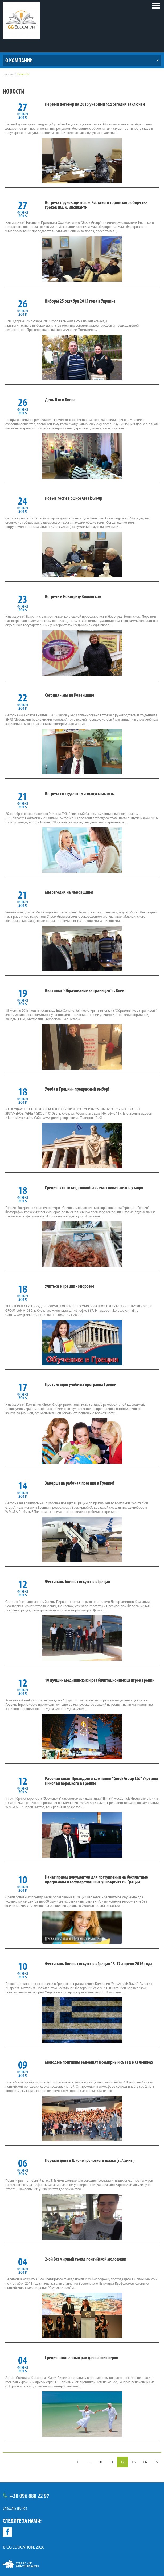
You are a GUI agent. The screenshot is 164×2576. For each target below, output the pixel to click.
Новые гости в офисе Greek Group (73, 498)
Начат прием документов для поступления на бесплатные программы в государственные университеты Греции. (96, 1879)
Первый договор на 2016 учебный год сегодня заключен (95, 104)
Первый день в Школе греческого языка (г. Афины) (90, 2160)
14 (145, 2462)
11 (111, 2462)
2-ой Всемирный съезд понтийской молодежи (85, 2259)
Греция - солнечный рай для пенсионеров (81, 2357)
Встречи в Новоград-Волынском (73, 596)
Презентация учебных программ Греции (80, 1384)
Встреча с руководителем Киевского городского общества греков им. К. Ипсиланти (96, 205)
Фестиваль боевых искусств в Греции (77, 1581)
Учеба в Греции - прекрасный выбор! (77, 1089)
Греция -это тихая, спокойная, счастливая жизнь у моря (94, 1188)
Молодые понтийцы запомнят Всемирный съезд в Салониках (99, 2062)
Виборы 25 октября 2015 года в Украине (80, 301)
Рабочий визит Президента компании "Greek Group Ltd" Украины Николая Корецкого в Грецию (101, 1780)
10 (100, 2462)
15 (156, 2462)
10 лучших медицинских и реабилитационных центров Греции (99, 1680)
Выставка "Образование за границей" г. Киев (84, 990)
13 (134, 2462)
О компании (19, 60)
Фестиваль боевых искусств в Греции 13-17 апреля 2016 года (99, 1963)
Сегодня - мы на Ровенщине (69, 695)
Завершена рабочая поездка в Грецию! (79, 1483)
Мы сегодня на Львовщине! (69, 892)
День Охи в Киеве (60, 400)
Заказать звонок (15, 2508)
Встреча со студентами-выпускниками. (79, 794)
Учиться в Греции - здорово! (69, 1286)
